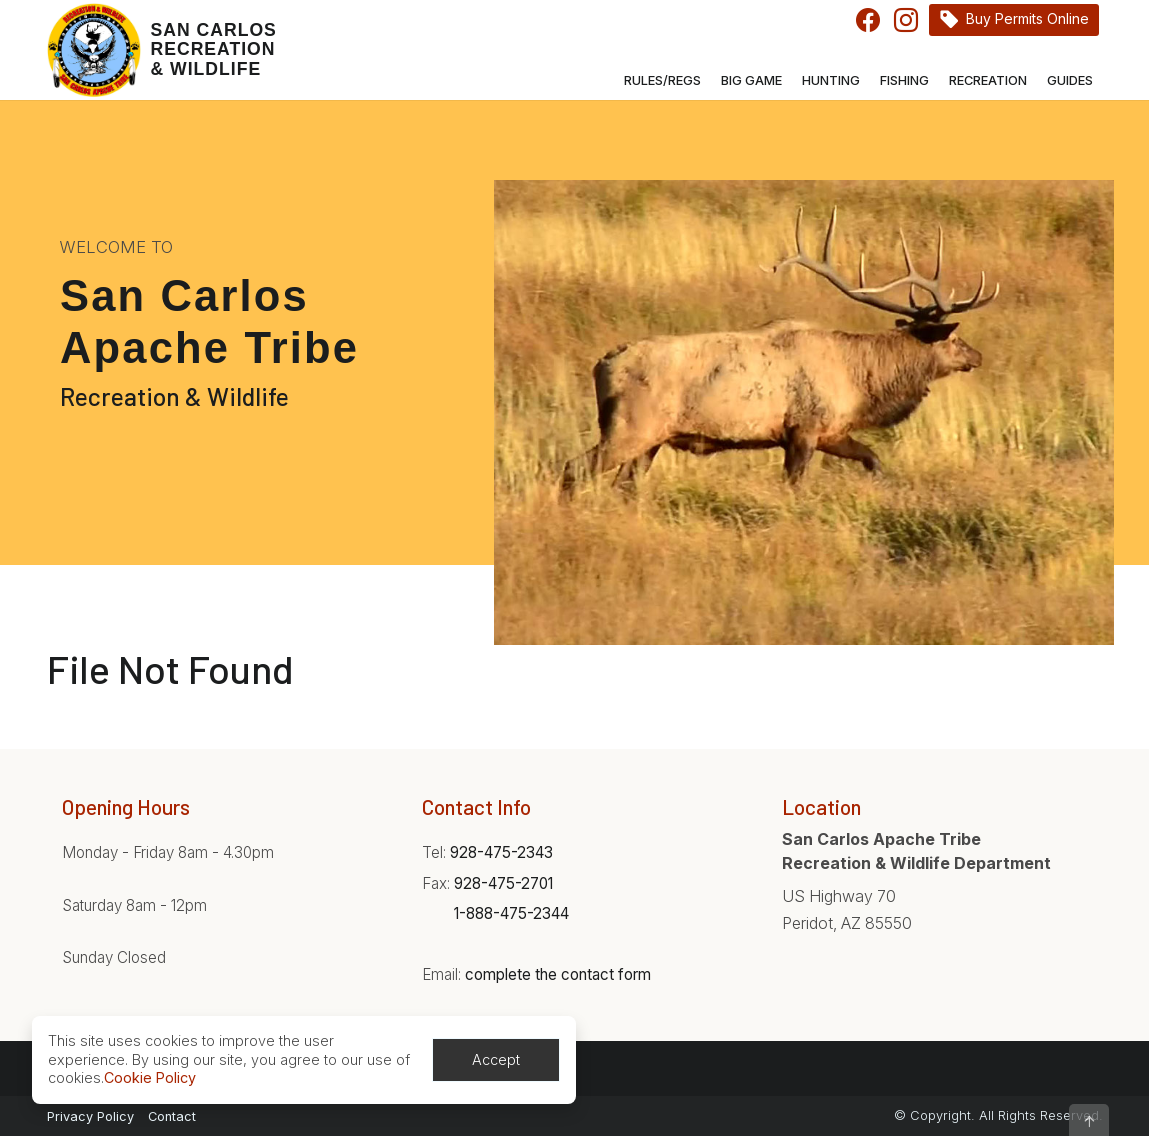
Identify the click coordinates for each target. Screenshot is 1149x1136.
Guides (1070, 80)
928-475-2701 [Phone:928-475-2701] (503, 883)
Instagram (906, 20)
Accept (496, 1059)
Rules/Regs (662, 80)
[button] (1089, 1120)
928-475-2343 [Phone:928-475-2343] (501, 852)
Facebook (868, 20)
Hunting (831, 80)
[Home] (162, 50)
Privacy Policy (90, 1116)
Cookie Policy (150, 1077)
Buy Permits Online (1027, 18)
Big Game (751, 80)
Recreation (988, 80)
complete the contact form (558, 974)
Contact (172, 1116)
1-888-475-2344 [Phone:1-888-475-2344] (511, 913)
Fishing (904, 80)
